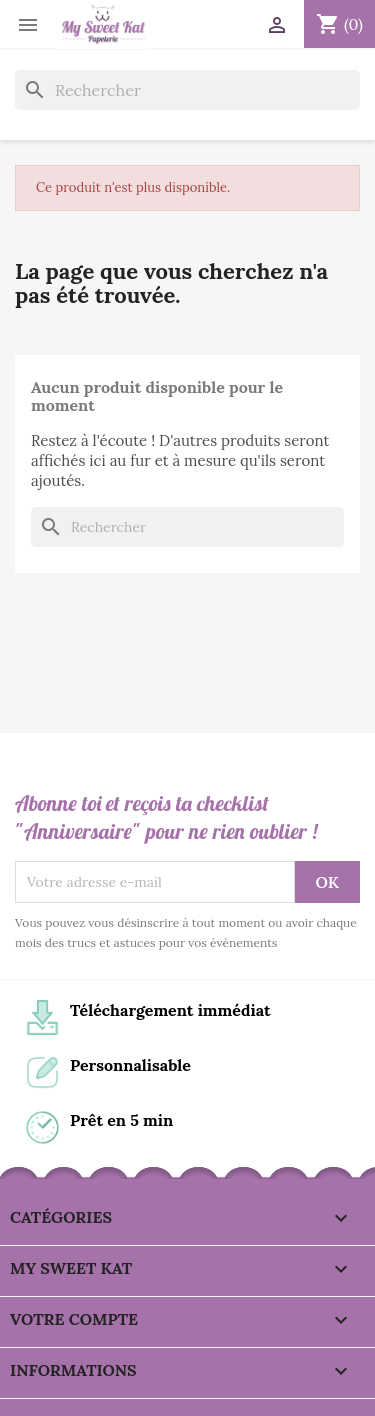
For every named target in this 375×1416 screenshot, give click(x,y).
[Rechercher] (187, 90)
